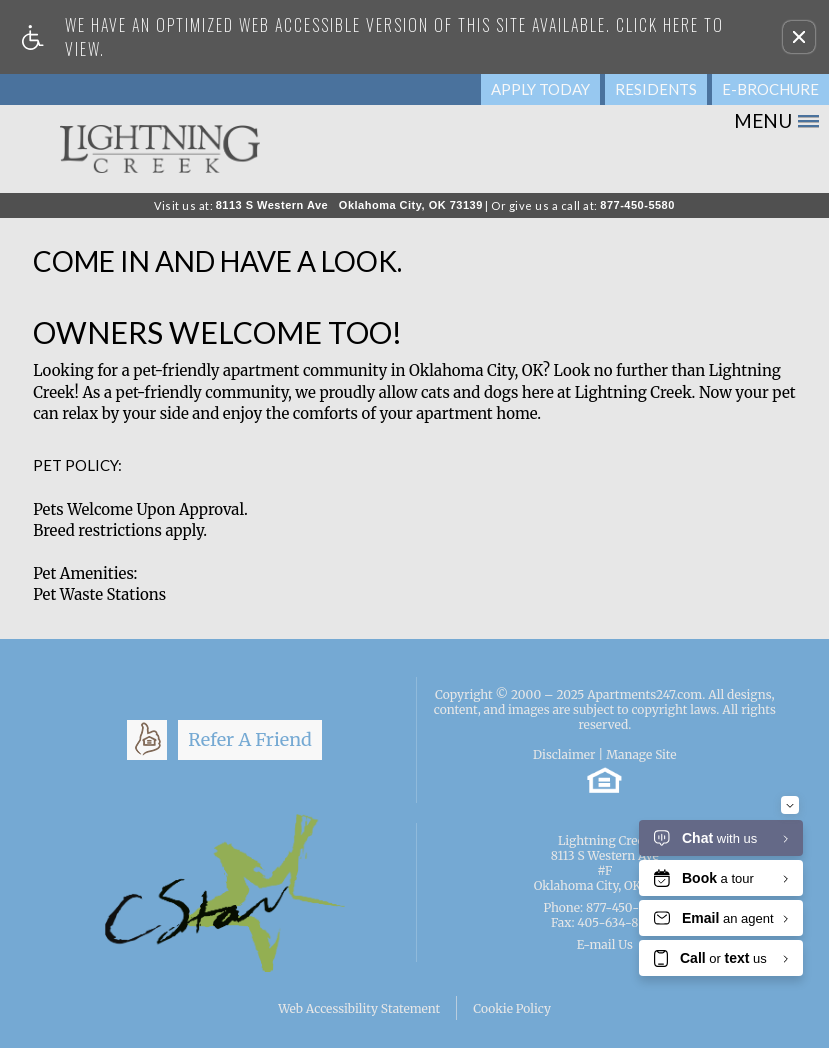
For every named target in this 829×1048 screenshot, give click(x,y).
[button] (799, 37)
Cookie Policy (512, 1008)
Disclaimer (564, 754)
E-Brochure (770, 89)
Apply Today (540, 89)
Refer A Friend (250, 739)
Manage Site (641, 754)
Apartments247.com (644, 694)
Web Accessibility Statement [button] (359, 1008)
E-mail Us (605, 944)
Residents (656, 89)
